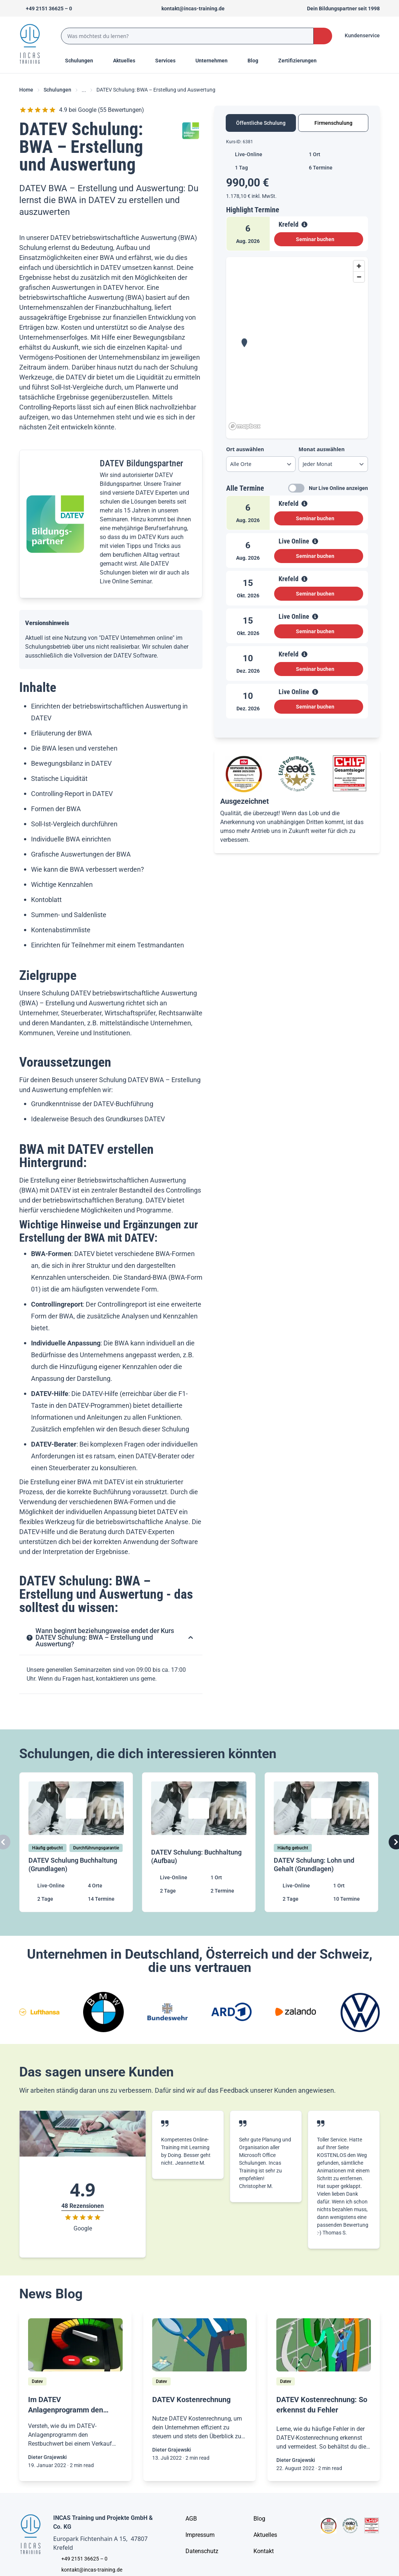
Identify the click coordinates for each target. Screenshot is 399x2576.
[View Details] (304, 224)
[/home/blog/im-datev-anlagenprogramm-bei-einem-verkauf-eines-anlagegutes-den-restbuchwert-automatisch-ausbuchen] (75, 2344)
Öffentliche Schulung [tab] (261, 123)
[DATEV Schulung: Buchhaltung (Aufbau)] (199, 1842)
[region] (297, 345)
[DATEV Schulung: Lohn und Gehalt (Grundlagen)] (322, 1842)
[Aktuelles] (265, 2535)
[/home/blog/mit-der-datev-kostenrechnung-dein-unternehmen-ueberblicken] (199, 2344)
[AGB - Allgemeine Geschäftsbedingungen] (191, 2519)
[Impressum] (200, 2535)
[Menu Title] (128, 60)
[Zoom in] (359, 266)
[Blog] (259, 2519)
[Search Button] (323, 36)
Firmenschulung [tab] (333, 123)
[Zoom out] (359, 276)
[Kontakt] (263, 2551)
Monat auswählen (322, 449)
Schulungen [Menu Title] (83, 60)
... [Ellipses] (84, 90)
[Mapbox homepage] (244, 426)
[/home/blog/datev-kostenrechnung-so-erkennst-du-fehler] (323, 2344)
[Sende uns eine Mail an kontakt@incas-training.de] (190, 8)
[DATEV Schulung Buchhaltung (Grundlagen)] (76, 1842)
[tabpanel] (297, 431)
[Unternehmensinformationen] (202, 2551)
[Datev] (37, 2381)
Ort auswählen (245, 449)
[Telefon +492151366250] (45, 8)
